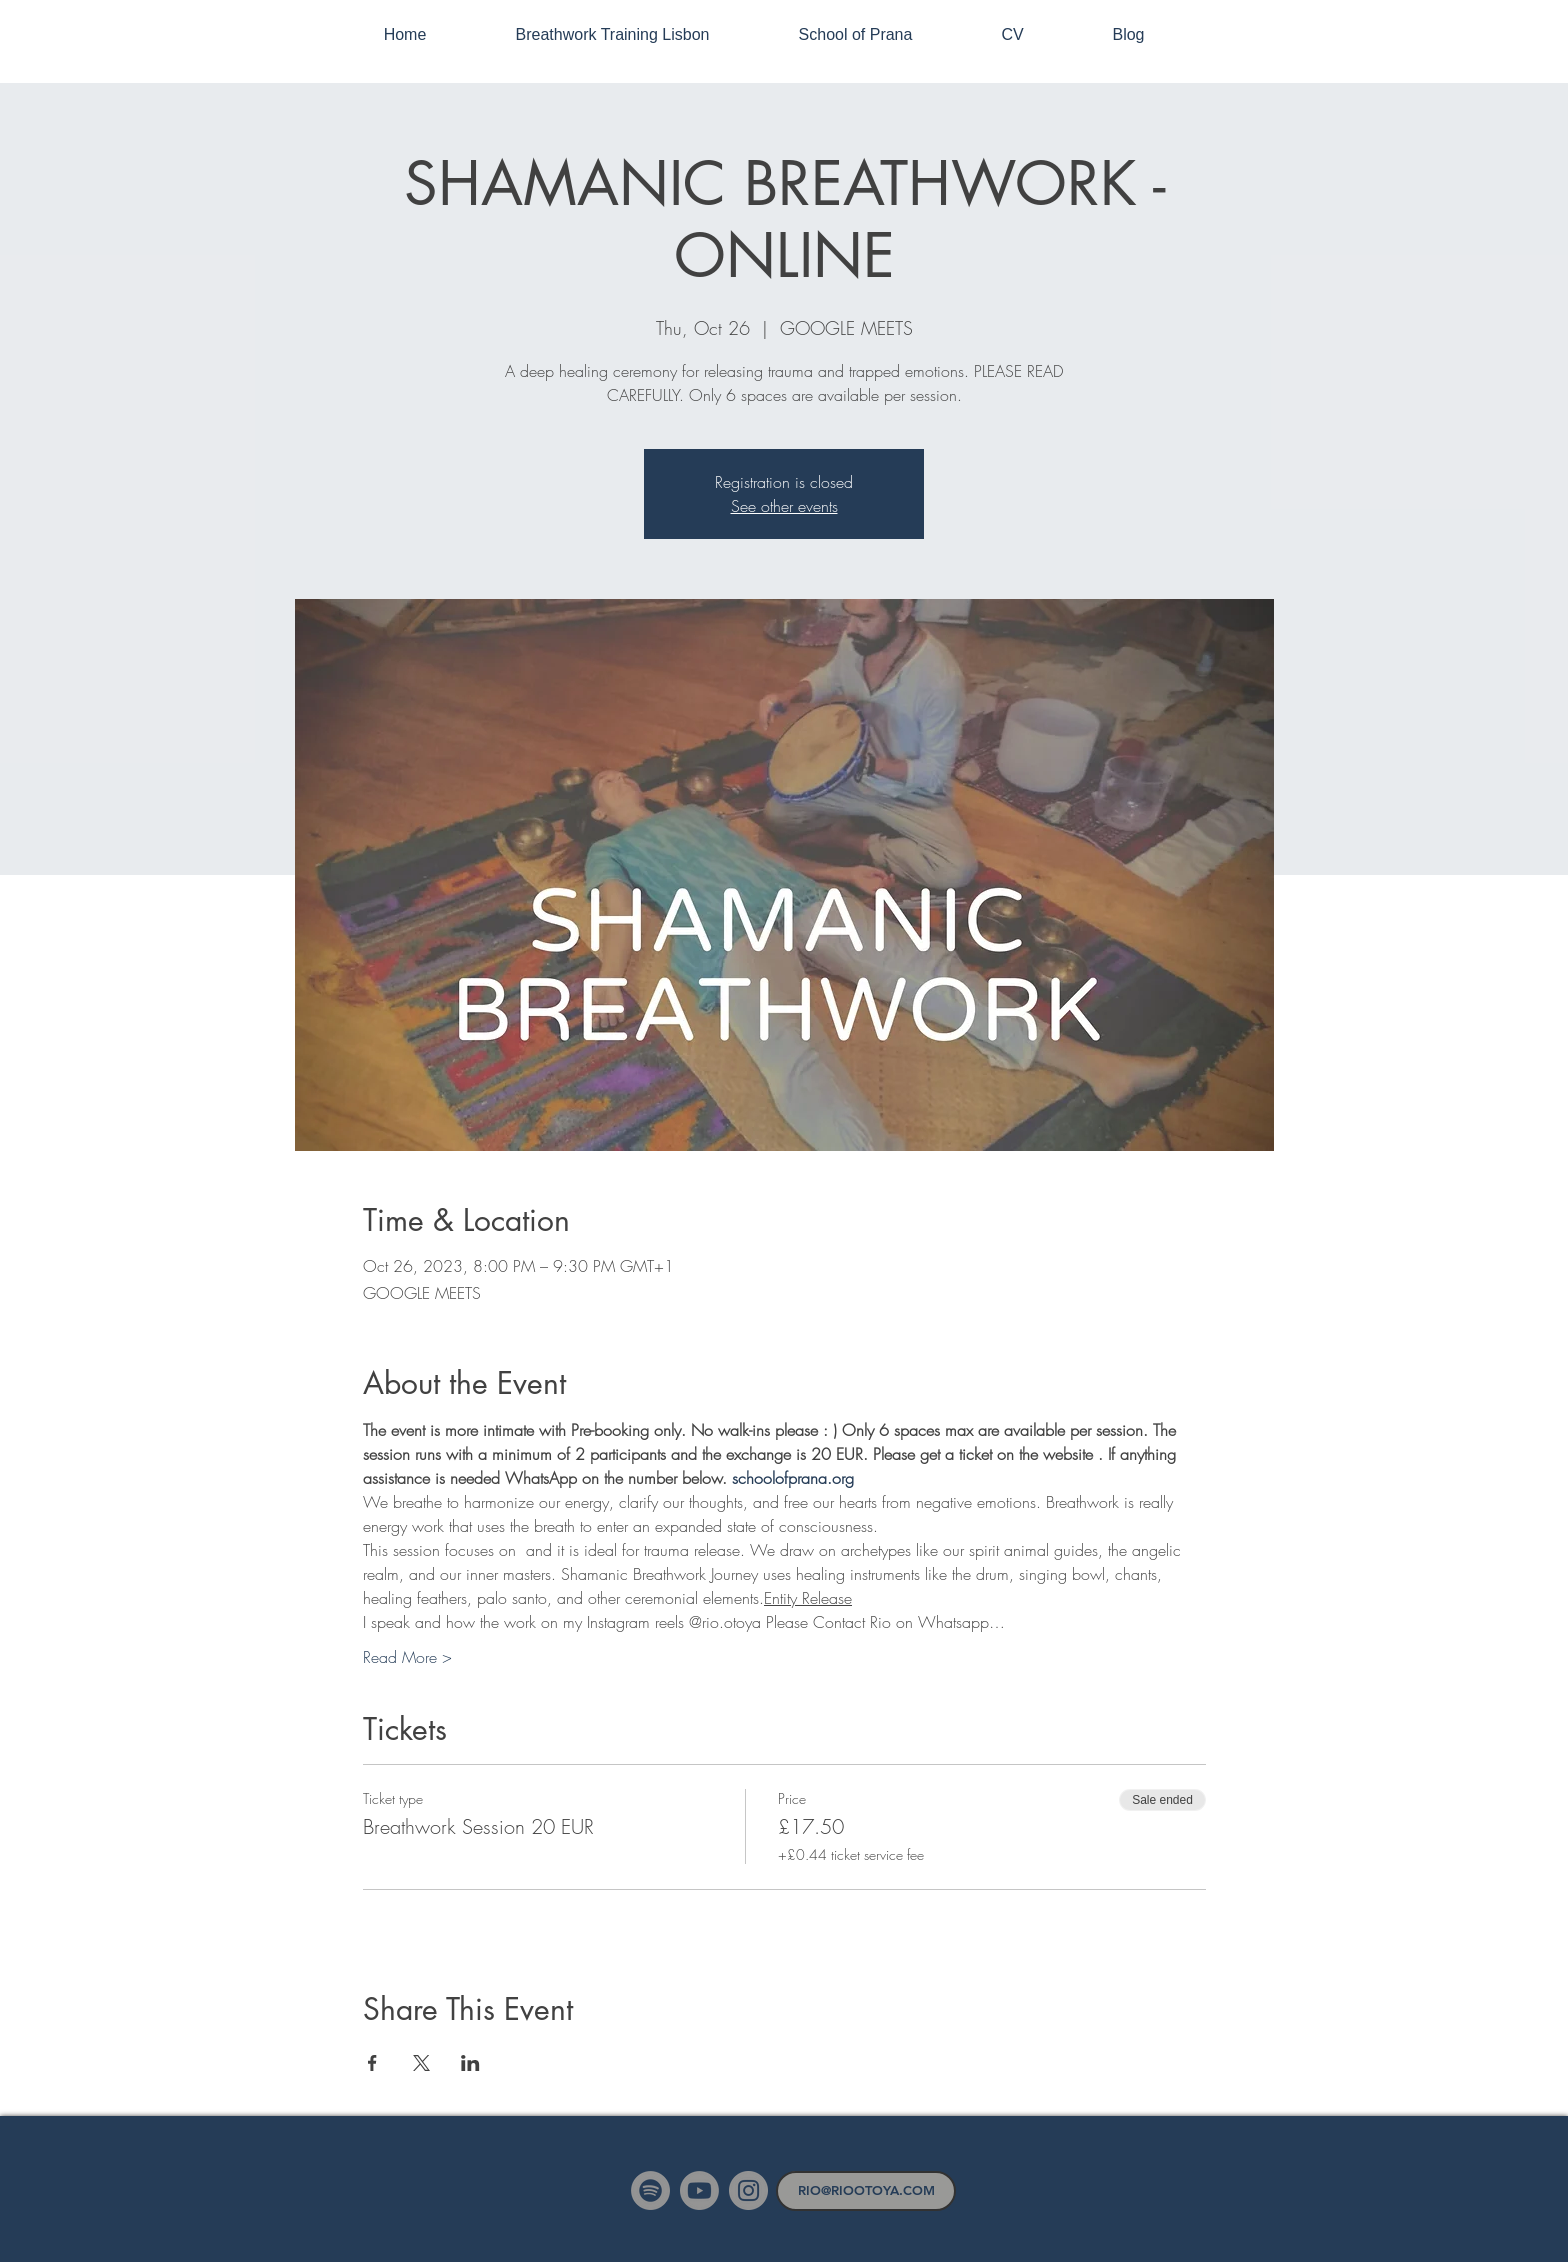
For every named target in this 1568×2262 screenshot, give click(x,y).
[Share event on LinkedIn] (470, 2063)
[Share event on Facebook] (372, 2063)
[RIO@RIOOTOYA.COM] (866, 2191)
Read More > (407, 1657)
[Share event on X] (421, 2063)
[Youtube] (699, 2190)
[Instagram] (748, 2190)
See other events (784, 506)
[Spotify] (650, 2190)
